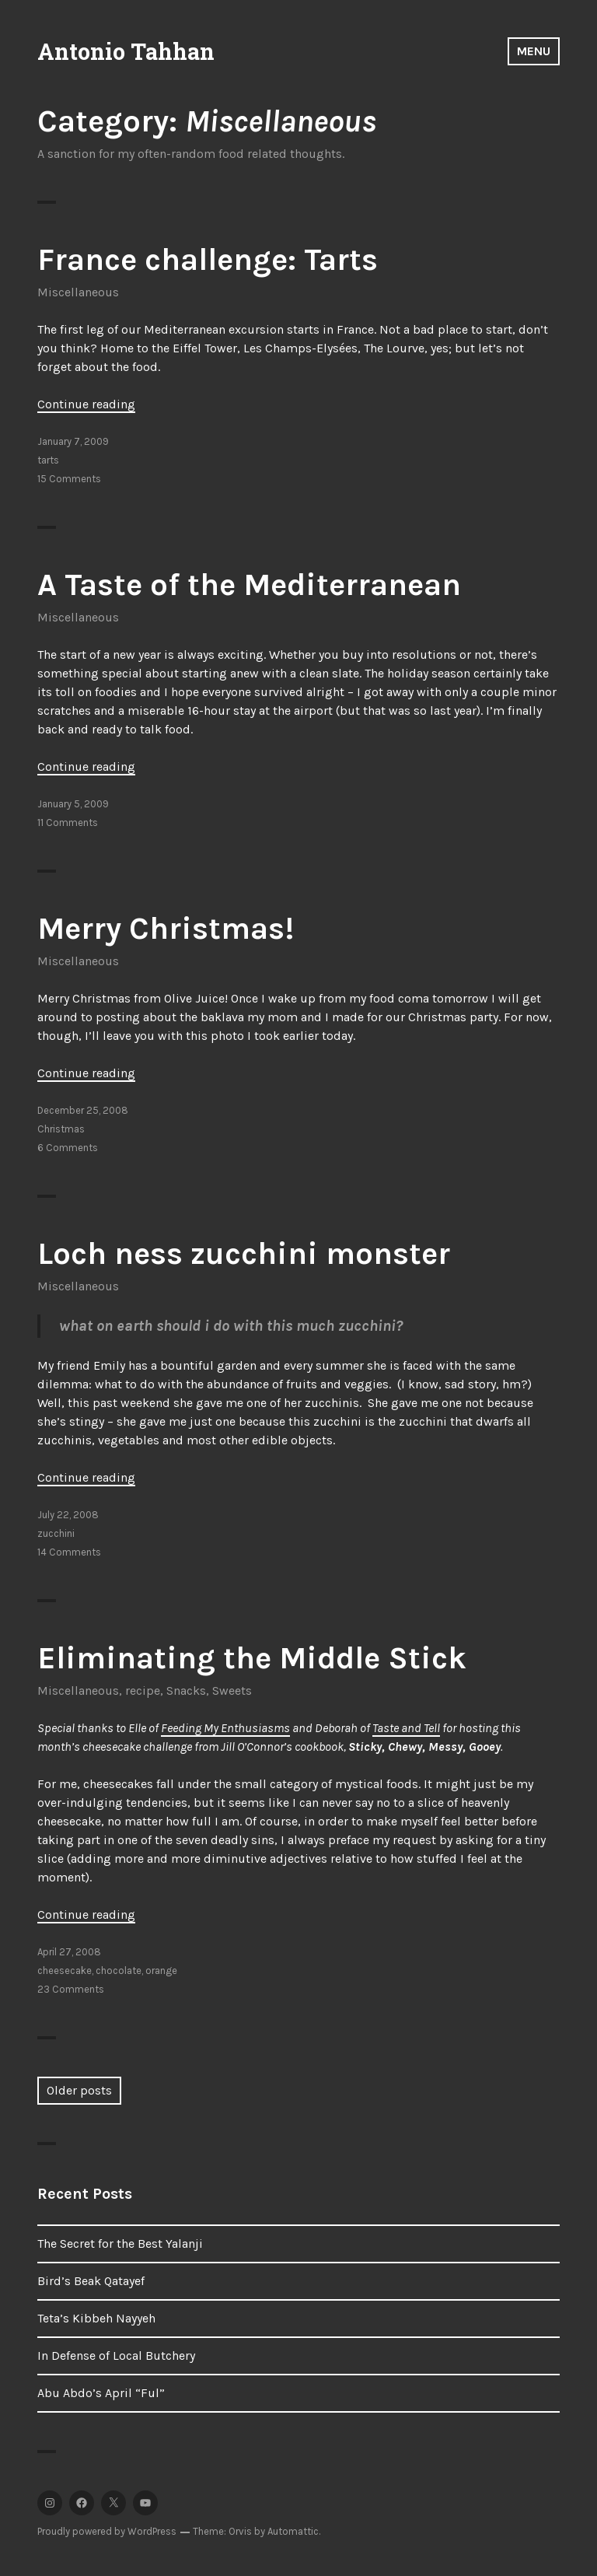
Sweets (232, 1690)
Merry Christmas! (165, 928)
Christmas (61, 1129)
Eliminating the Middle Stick (251, 1658)
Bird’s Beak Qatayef (91, 2280)
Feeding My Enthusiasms (225, 1727)
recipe (142, 1690)
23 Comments (70, 1989)
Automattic (293, 2531)
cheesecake (64, 1970)
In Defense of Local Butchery (116, 2355)
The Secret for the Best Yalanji (120, 2243)
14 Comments (69, 1552)
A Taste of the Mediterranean (249, 584)
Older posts (79, 2090)
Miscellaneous (78, 292)
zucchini (56, 1533)
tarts (48, 460)
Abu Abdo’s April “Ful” (101, 2392)
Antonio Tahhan (126, 51)
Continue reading (86, 404)
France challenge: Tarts (207, 259)
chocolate (118, 1970)
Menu (533, 51)
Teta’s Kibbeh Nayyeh (96, 2318)
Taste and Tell (406, 1727)
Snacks (186, 1690)
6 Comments (67, 1147)
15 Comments (69, 479)
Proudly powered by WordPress (106, 2531)
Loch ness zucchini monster (243, 1253)
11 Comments (67, 822)
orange (161, 1970)
